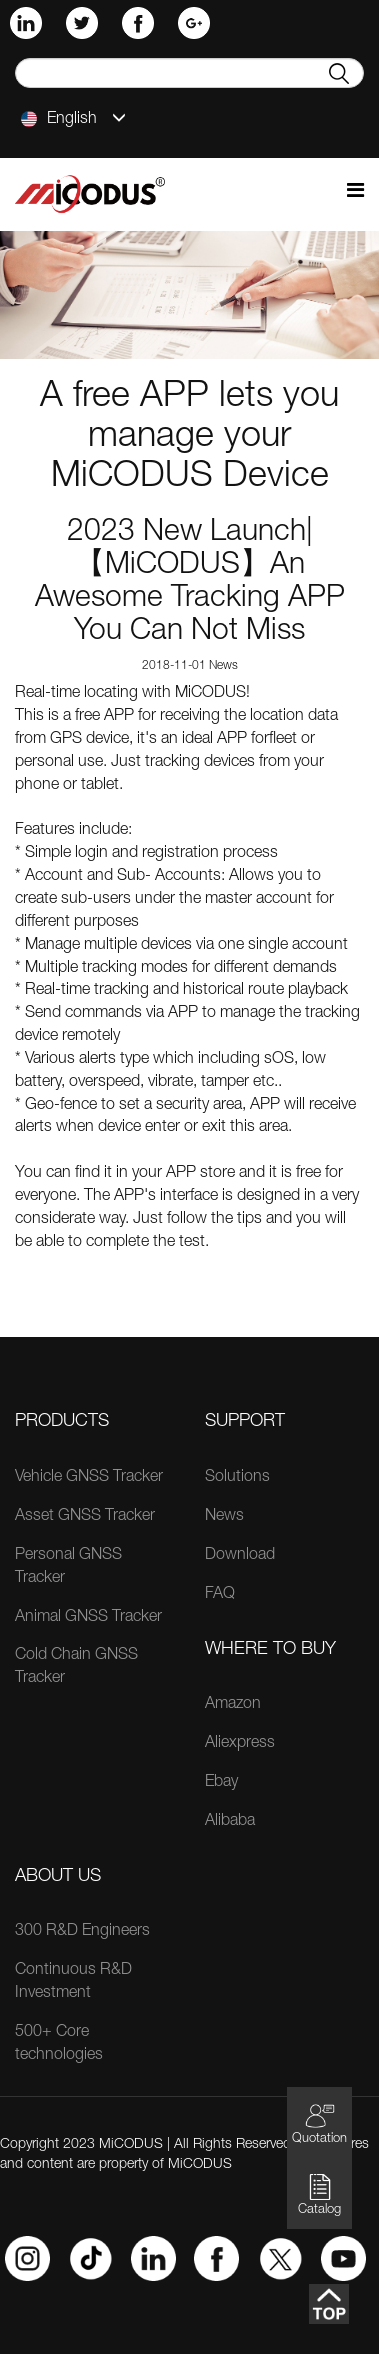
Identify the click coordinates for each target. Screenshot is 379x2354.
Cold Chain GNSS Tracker (76, 1667)
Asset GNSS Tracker (85, 1517)
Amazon (233, 1705)
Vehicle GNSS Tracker (89, 1478)
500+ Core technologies (59, 2044)
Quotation (319, 2123)
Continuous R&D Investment (73, 1982)
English (73, 119)
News (224, 1517)
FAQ (220, 1595)
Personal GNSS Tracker (68, 1567)
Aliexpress (240, 1744)
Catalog (319, 2194)
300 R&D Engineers (82, 1932)
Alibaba (230, 1822)
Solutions (237, 1478)
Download (240, 1556)
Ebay (221, 1783)
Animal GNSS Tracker (88, 1618)
